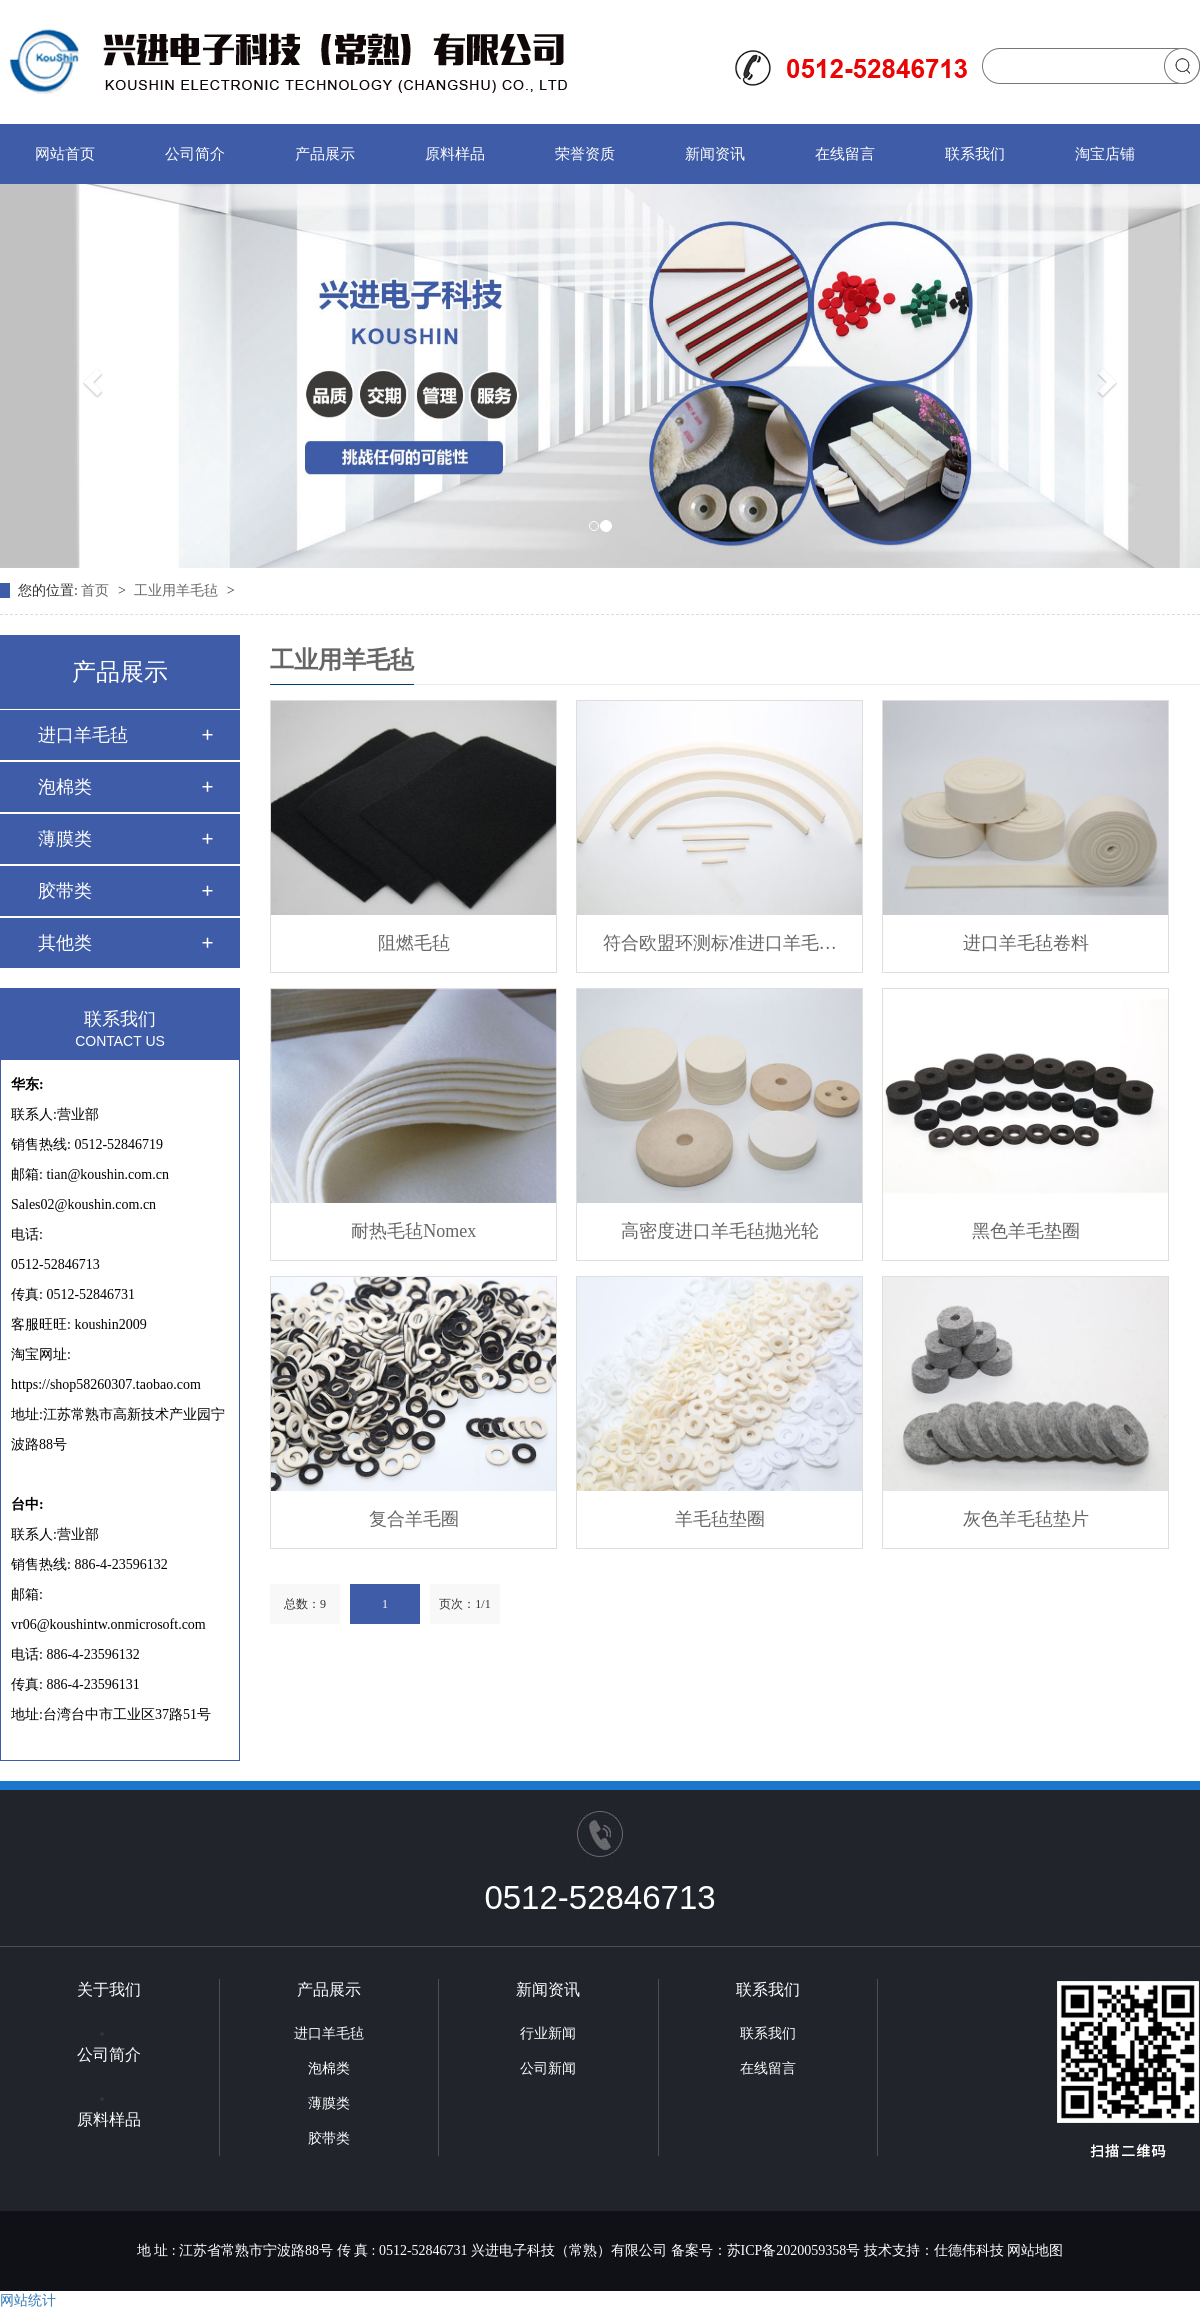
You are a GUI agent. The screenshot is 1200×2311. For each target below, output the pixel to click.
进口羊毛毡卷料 (1026, 943)
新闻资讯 (715, 154)
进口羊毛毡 (83, 735)
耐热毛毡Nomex (413, 1231)
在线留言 (845, 154)
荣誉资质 (585, 154)
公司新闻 (548, 2068)
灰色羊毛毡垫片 (1026, 1519)
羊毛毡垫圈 (720, 1519)
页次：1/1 (464, 1604)
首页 (97, 590)
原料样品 (455, 154)
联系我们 (975, 154)
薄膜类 (65, 839)
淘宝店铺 (1105, 154)
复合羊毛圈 (414, 1519)
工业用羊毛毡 (178, 590)
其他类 (65, 943)
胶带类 (65, 891)
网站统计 (28, 2300)
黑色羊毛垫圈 (1026, 1231)
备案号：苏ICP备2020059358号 (766, 2250)
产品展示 (325, 154)
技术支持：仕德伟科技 (934, 2250)
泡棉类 (65, 787)
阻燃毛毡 (414, 943)
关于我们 (109, 1989)
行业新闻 (548, 2033)
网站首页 (65, 154)
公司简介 (195, 154)
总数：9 (305, 1604)
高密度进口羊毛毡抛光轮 (720, 1231)
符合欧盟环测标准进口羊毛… (720, 943)
